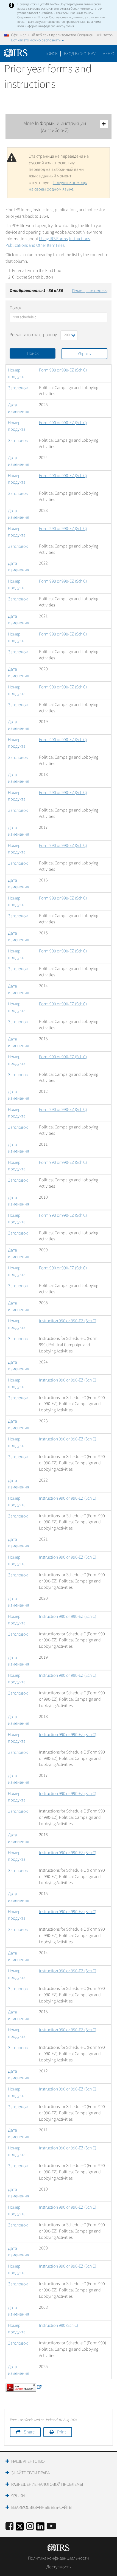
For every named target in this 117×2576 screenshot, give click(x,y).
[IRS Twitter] (20, 2528)
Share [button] (29, 2432)
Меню (108, 53)
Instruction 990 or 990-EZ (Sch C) (67, 1321)
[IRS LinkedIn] (40, 2528)
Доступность (58, 2567)
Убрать (84, 354)
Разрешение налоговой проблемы (47, 2484)
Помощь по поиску (89, 291)
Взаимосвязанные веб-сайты (41, 2507)
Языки (18, 2496)
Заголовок (18, 388)
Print (61, 2432)
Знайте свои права (30, 2473)
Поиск (51, 53)
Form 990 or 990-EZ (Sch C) (63, 370)
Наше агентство (27, 2461)
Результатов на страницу (33, 335)
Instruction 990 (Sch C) (58, 2325)
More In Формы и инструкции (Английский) (65, 127)
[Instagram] (30, 2526)
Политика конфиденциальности (58, 2558)
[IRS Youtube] (51, 2526)
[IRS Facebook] (9, 2526)
